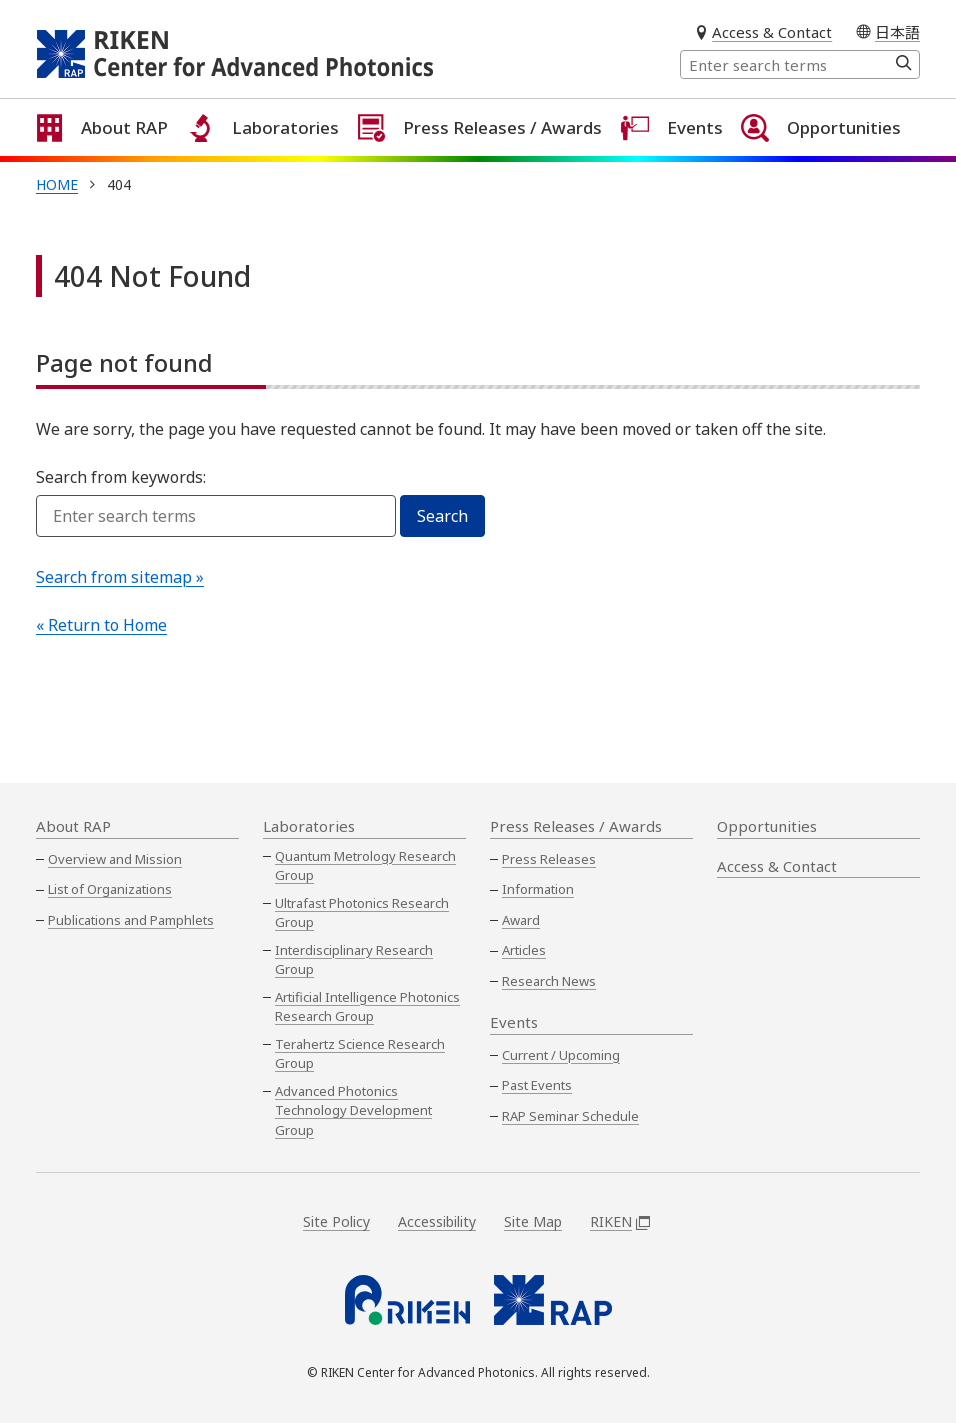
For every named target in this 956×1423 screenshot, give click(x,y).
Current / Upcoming (561, 1055)
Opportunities (830, 159)
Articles (524, 950)
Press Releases (549, 859)
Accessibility (437, 1221)
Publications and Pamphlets (131, 920)
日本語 (897, 31)
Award (521, 920)
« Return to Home (101, 646)
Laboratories (273, 159)
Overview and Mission (115, 859)
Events (678, 159)
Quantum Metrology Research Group (365, 866)
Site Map (533, 1221)
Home (57, 205)
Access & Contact (772, 32)
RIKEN (620, 1221)
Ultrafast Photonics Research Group (362, 913)
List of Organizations (110, 889)
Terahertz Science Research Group (360, 1054)
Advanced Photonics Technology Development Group (353, 1110)
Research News (549, 981)
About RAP (112, 159)
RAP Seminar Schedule (570, 1116)
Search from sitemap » (120, 598)
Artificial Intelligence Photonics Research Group (367, 1007)
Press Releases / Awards (487, 159)
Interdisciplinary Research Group (354, 960)
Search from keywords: (121, 498)
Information (538, 889)
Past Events (537, 1085)
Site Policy (336, 1221)
